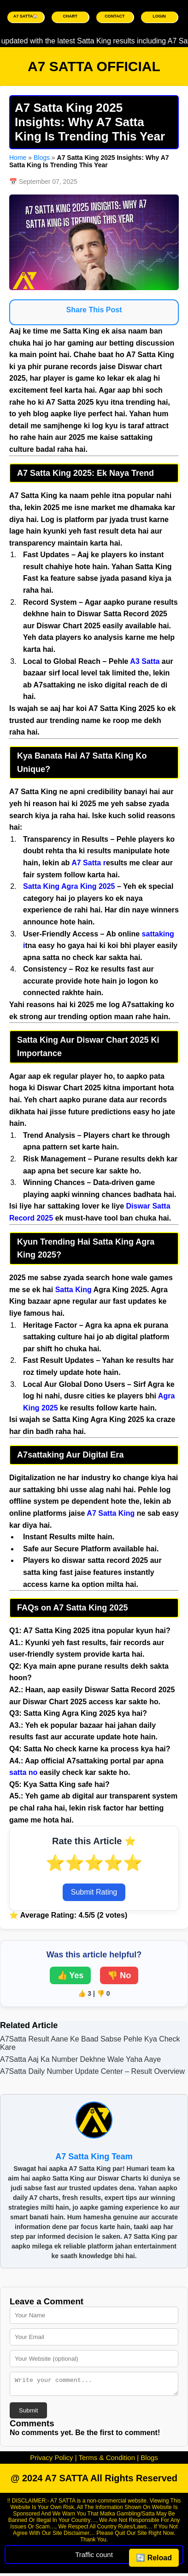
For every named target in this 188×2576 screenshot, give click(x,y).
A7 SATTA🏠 (25, 16)
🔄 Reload (154, 2558)
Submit (28, 2413)
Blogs (42, 157)
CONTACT (114, 16)
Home (17, 157)
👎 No (119, 1975)
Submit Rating (94, 1892)
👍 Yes (70, 1975)
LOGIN (159, 16)
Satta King (41, 886)
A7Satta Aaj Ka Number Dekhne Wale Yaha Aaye (80, 2059)
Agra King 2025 (88, 886)
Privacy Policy (51, 2460)
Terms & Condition (107, 2460)
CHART (70, 16)
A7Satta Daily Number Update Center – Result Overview (92, 2071)
